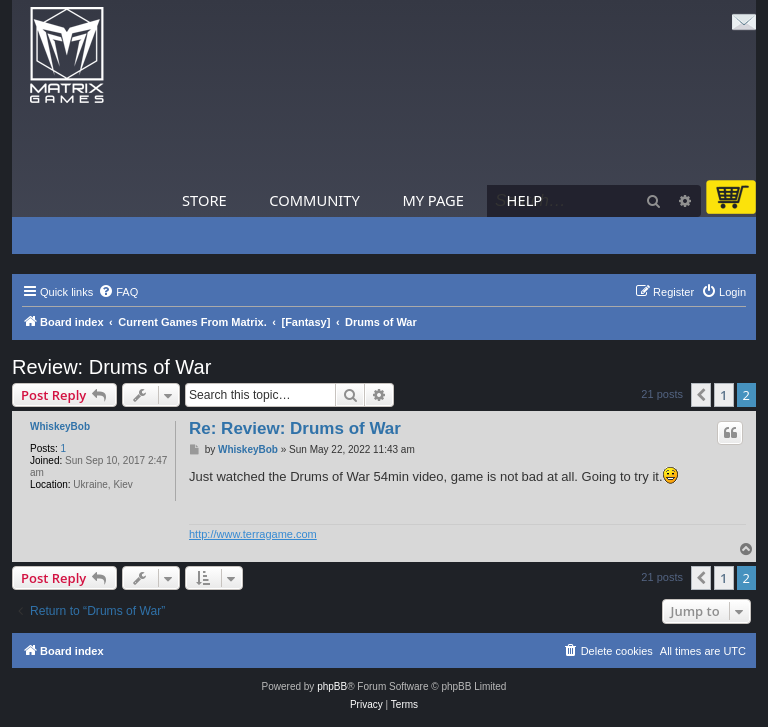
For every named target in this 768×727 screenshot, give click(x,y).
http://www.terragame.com (253, 534)
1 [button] (723, 395)
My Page (433, 200)
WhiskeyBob (60, 426)
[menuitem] (118, 292)
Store (204, 200)
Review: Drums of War (111, 367)
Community (314, 200)
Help (525, 200)
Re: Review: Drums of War (295, 428)
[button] (701, 395)
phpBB (332, 686)
